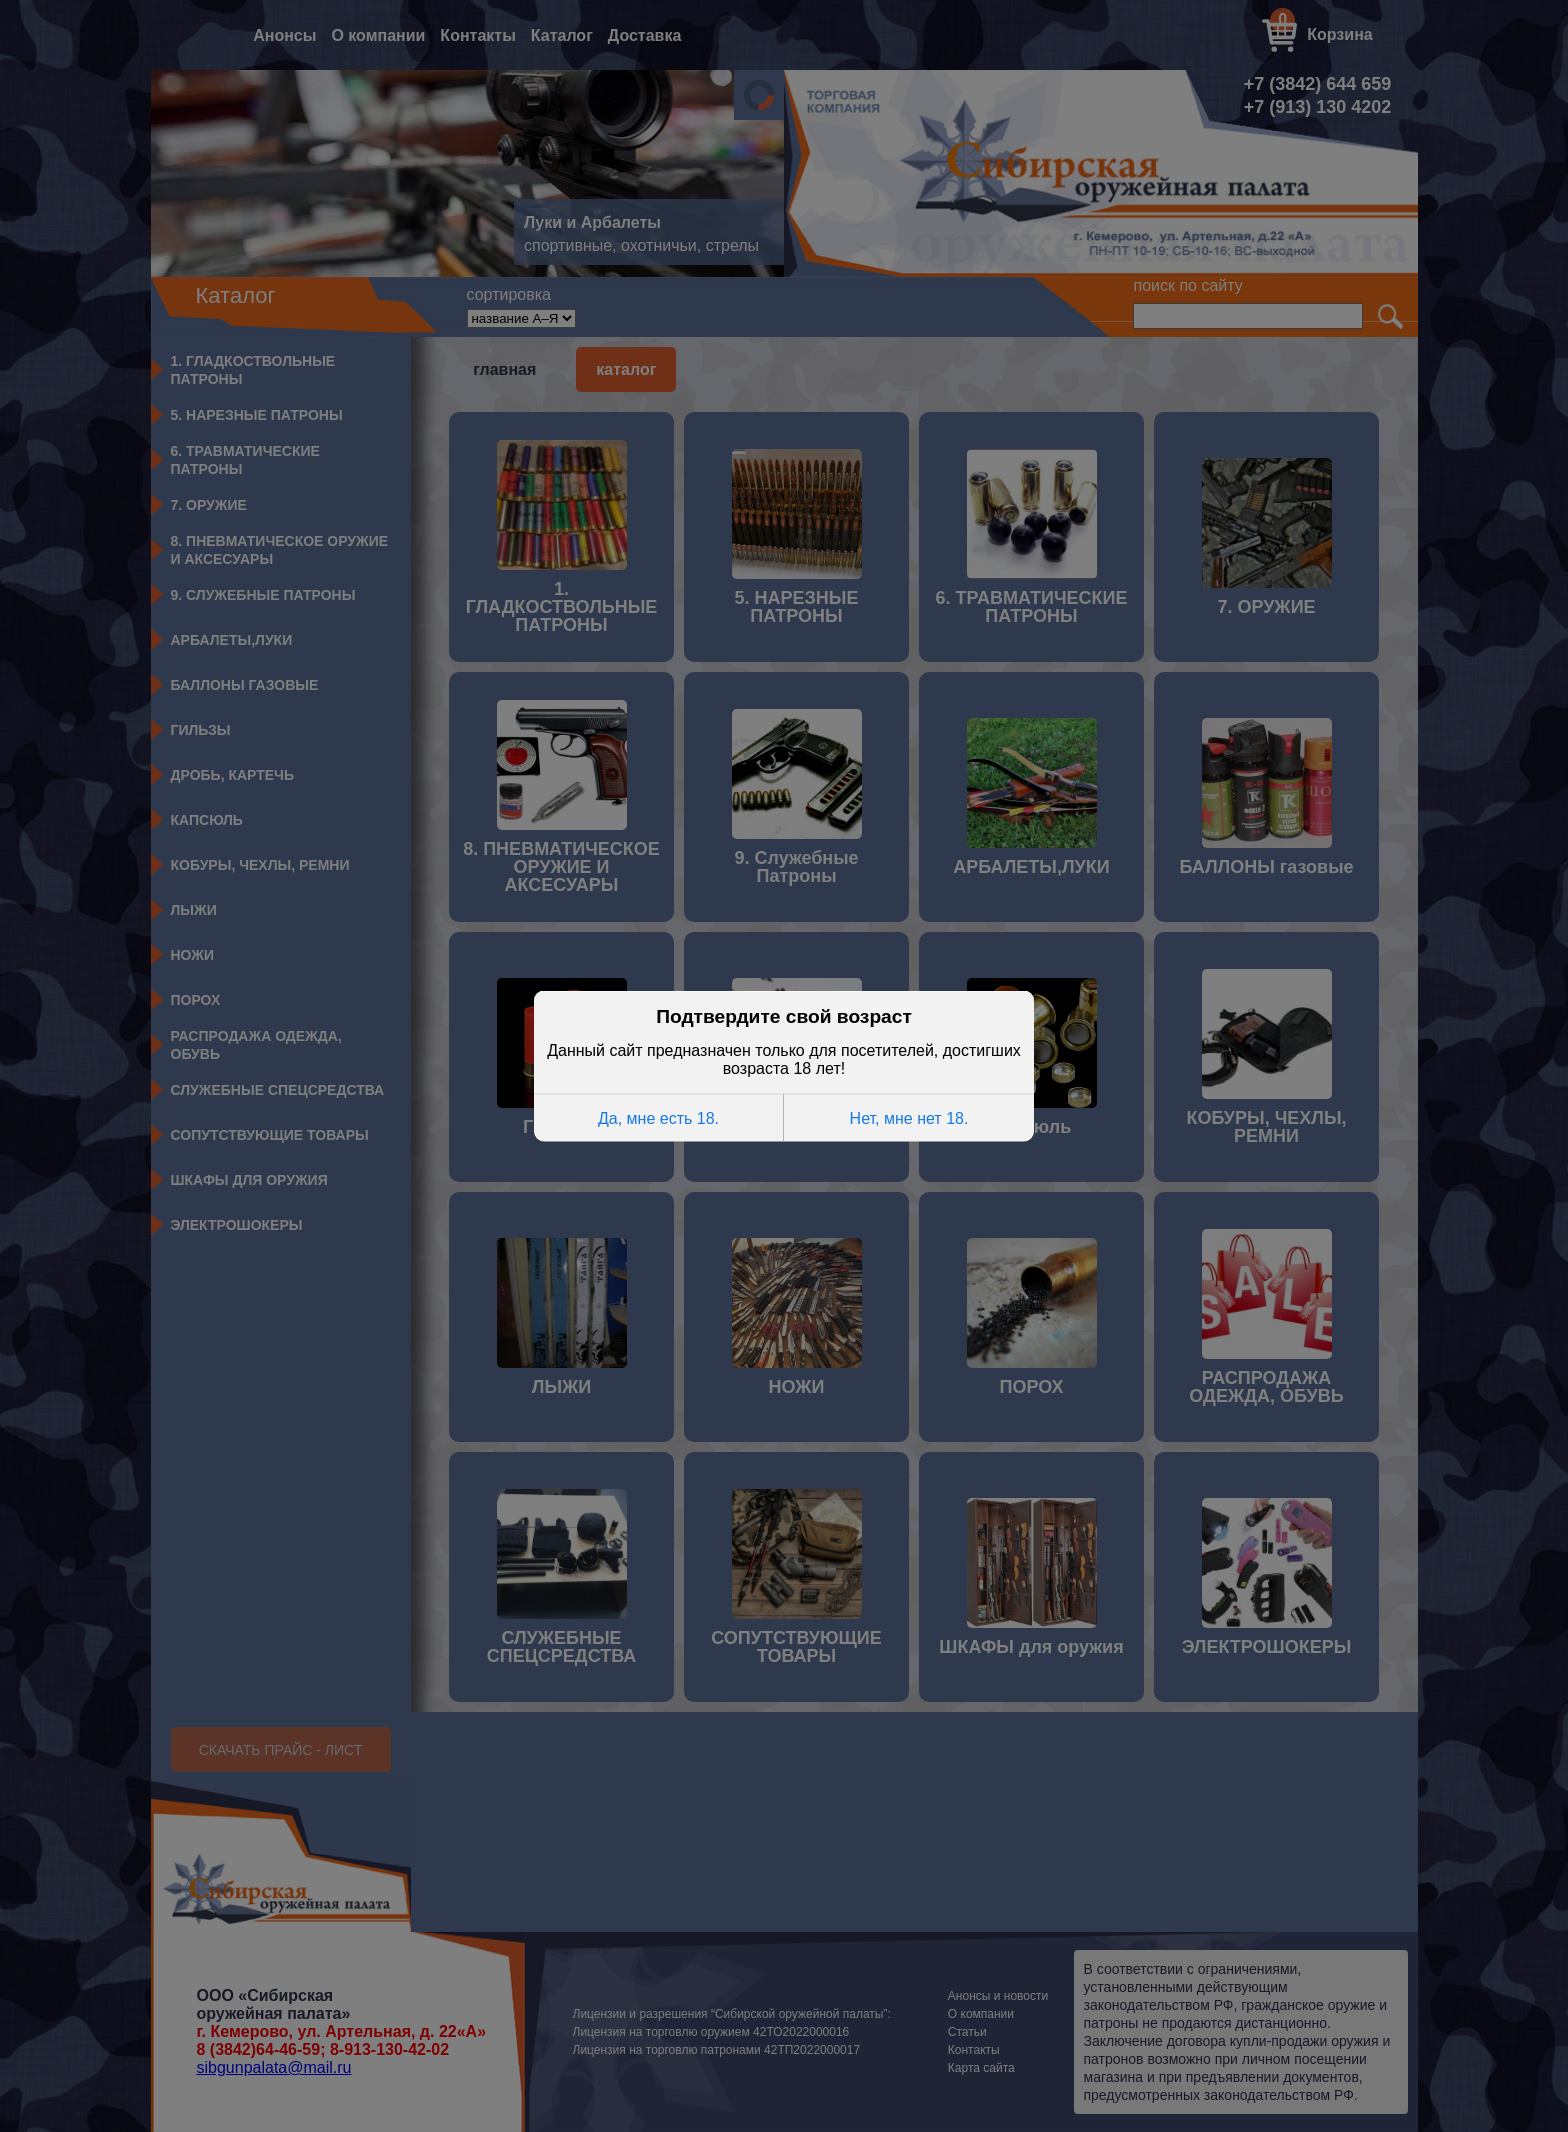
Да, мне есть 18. (658, 1117)
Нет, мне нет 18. (909, 1117)
